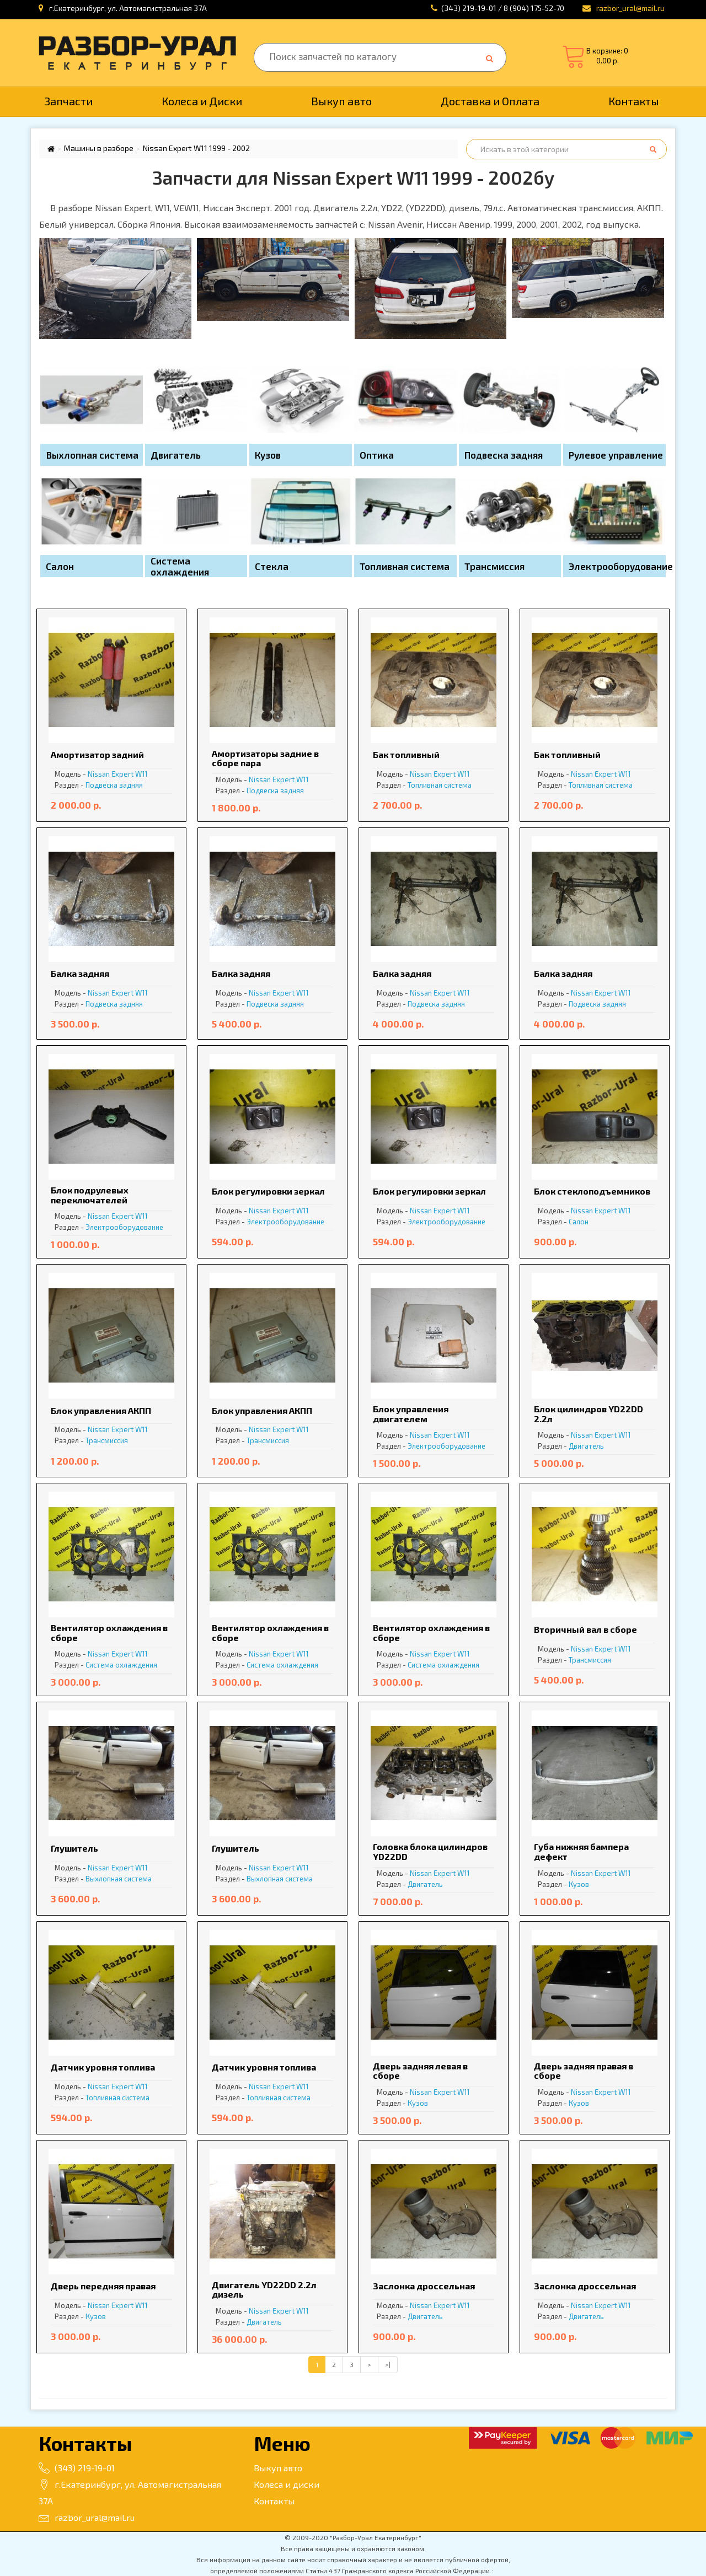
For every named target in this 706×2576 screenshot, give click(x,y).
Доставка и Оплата (490, 100)
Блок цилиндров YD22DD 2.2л (588, 1413)
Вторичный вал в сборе (585, 1629)
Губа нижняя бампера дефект (581, 1851)
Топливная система (440, 785)
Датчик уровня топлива (103, 2067)
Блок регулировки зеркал (268, 1191)
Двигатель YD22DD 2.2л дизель (264, 2289)
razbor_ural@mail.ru (87, 2517)
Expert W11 (129, 774)
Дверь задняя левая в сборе (420, 2071)
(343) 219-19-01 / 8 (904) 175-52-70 (502, 8)
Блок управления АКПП (101, 1410)
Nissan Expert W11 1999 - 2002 (196, 148)
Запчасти (68, 100)
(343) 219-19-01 (77, 2467)
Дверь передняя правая (103, 2286)
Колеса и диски (286, 2484)
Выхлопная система (118, 1878)
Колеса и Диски (202, 100)
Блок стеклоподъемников (592, 1191)
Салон (579, 1221)
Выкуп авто (341, 100)
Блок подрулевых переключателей (90, 1195)
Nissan (99, 774)
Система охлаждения (121, 1664)
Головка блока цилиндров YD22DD (430, 1851)
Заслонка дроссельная (424, 2286)
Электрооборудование (124, 1227)
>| (388, 2364)
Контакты (633, 100)
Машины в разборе (98, 148)
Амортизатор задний (97, 754)
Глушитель (74, 1848)
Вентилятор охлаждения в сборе (109, 1632)
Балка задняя (80, 973)
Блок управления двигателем (410, 1413)
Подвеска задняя (114, 785)
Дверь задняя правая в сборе (583, 2071)
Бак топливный (406, 754)
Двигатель (586, 1446)
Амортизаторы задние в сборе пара (265, 758)
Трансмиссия (106, 1440)
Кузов (579, 1884)
